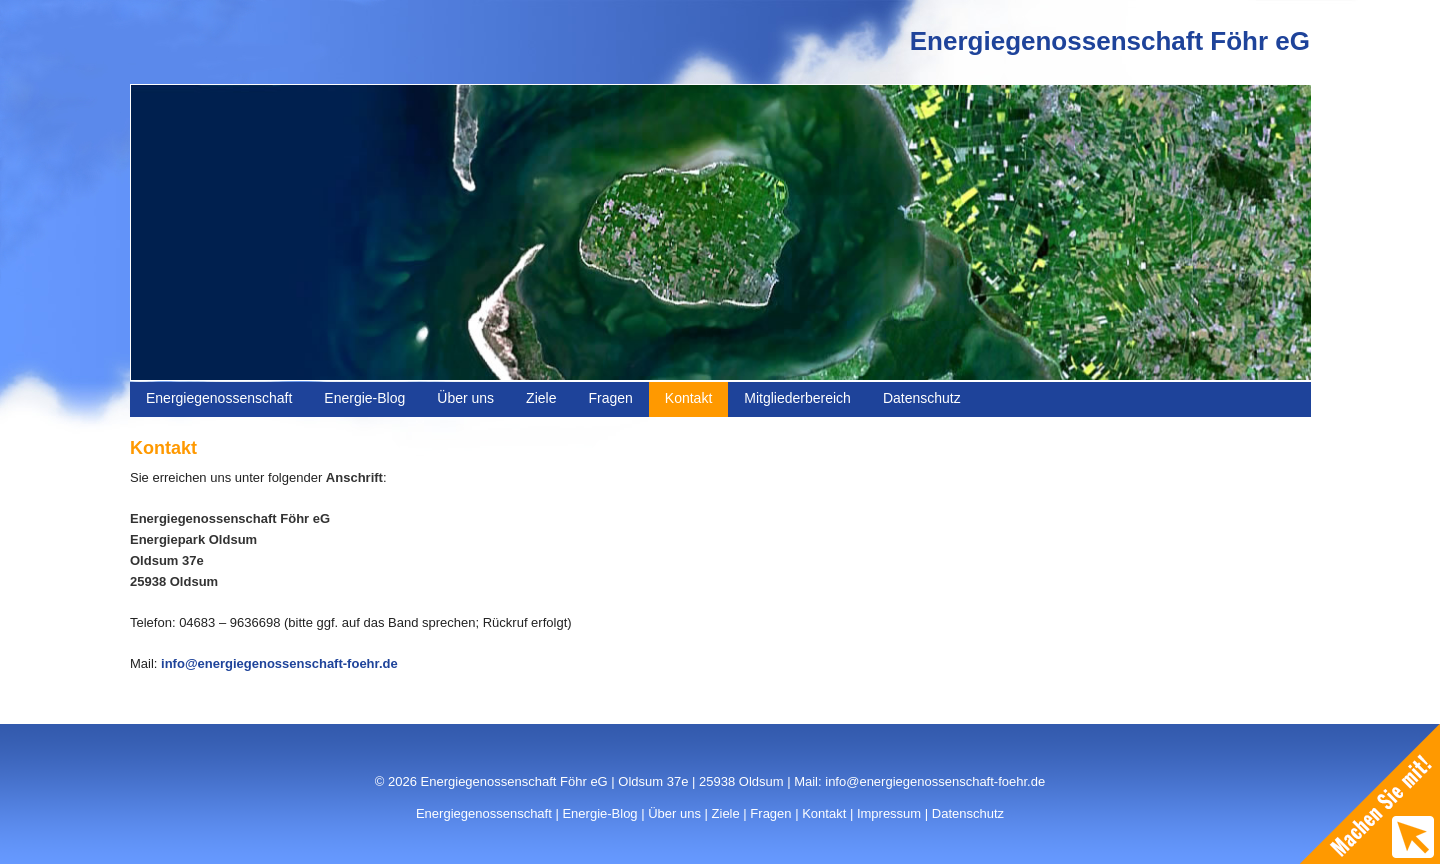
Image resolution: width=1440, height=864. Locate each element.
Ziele (541, 398)
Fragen (610, 398)
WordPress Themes (1262, 828)
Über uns (465, 398)
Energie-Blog (364, 398)
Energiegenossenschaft (219, 398)
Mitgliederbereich (797, 398)
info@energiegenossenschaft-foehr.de (279, 663)
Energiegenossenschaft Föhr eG (1110, 41)
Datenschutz (922, 398)
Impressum (889, 813)
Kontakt (688, 398)
